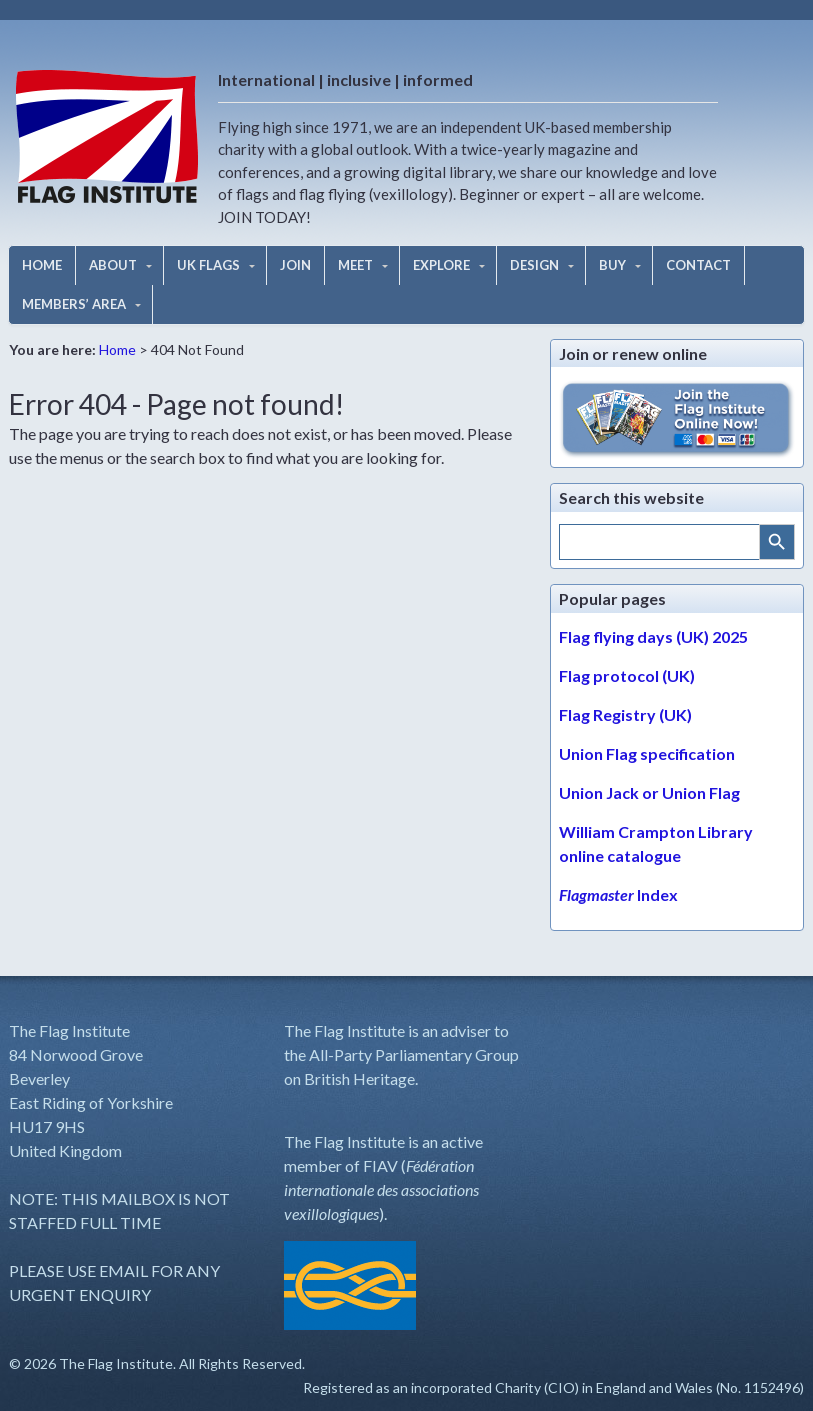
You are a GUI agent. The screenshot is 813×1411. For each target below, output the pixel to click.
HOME (42, 265)
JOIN (295, 265)
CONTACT (698, 265)
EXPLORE (441, 265)
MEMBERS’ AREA (74, 304)
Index (618, 894)
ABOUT (113, 265)
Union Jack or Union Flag (649, 792)
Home (117, 349)
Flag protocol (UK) (627, 675)
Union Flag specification (647, 753)
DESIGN (534, 265)
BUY (612, 265)
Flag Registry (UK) (625, 714)
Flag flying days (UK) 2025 (653, 636)
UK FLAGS (208, 265)
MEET (355, 265)
